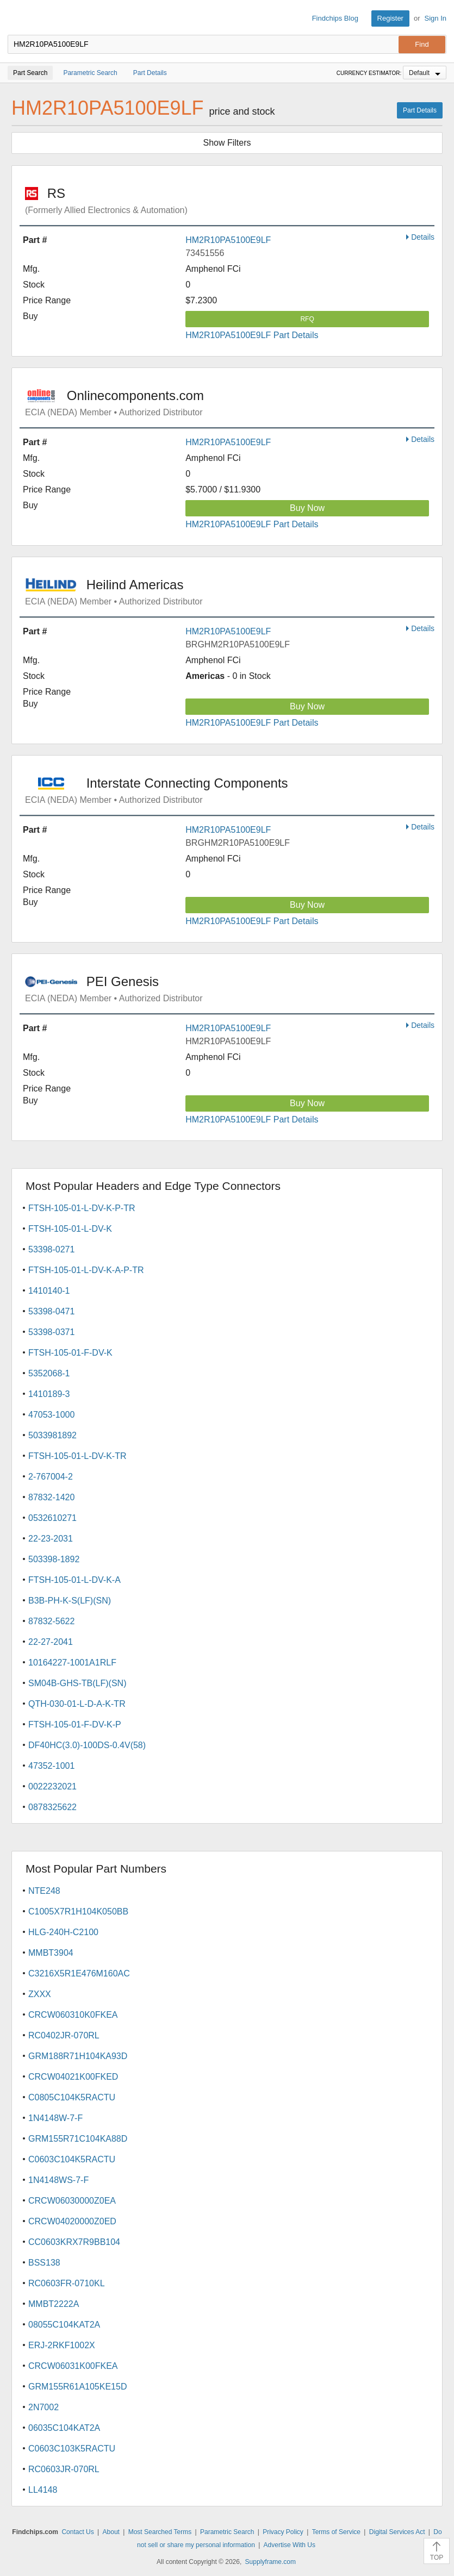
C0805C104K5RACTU (71, 2097)
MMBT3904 (50, 1952)
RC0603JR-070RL (63, 2469)
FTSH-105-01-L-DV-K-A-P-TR (86, 1270)
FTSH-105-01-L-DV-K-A (74, 1580)
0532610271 (52, 1518)
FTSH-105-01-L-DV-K (70, 1228)
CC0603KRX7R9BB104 (74, 2242)
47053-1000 (51, 1414)
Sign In (435, 18)
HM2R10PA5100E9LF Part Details (251, 335)
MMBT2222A (53, 2304)
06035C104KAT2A (64, 2427)
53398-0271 (51, 1249)
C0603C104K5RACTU (71, 2159)
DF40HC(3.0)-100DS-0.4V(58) (87, 1745)
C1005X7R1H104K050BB (78, 1911)
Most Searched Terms (160, 2532)
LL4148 (42, 2489)
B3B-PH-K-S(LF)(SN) (69, 1600)
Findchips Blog (335, 18)
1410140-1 (49, 1290)
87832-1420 (51, 1497)
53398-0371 (51, 1332)
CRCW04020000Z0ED (72, 2221)
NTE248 (44, 1890)
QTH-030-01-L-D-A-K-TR (77, 1703)
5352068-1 (49, 1373)
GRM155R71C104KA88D (77, 2138)
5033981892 (52, 1435)
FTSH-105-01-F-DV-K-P (74, 1724)
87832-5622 (51, 1621)
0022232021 (52, 1786)
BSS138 (44, 2262)
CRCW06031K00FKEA (73, 2366)
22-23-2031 (50, 1538)
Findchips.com (17, 18)
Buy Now (307, 508)
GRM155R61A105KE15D (77, 2386)
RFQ (307, 319)
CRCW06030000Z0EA (72, 2200)
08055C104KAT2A (64, 2324)
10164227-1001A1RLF (72, 1662)
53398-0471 (51, 1311)
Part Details (420, 110)
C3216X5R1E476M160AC (79, 1973)
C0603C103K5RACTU (71, 2448)
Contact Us (77, 2532)
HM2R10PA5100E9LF (228, 240)
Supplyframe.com (270, 2562)
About (111, 2532)
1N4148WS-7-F (58, 2180)
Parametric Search (227, 2532)
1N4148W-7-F (55, 2118)
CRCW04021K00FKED (73, 2076)
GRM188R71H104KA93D (77, 2056)
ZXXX (39, 1994)
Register (390, 18)
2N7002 (43, 2407)
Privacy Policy (283, 2532)
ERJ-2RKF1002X (61, 2345)
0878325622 (52, 1807)
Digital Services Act (397, 2532)
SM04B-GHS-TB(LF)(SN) (77, 1683)
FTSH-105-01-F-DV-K (70, 1352)
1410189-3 (49, 1394)
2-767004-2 (50, 1476)
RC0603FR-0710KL (66, 2283)
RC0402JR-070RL (63, 2035)
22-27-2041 (50, 1641)
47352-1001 (51, 1765)
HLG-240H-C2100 (63, 1932)
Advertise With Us (289, 2545)
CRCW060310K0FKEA (73, 2014)
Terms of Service (336, 2532)
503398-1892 (53, 1559)
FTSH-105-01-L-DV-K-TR (77, 1456)
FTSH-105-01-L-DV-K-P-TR (81, 1208)
